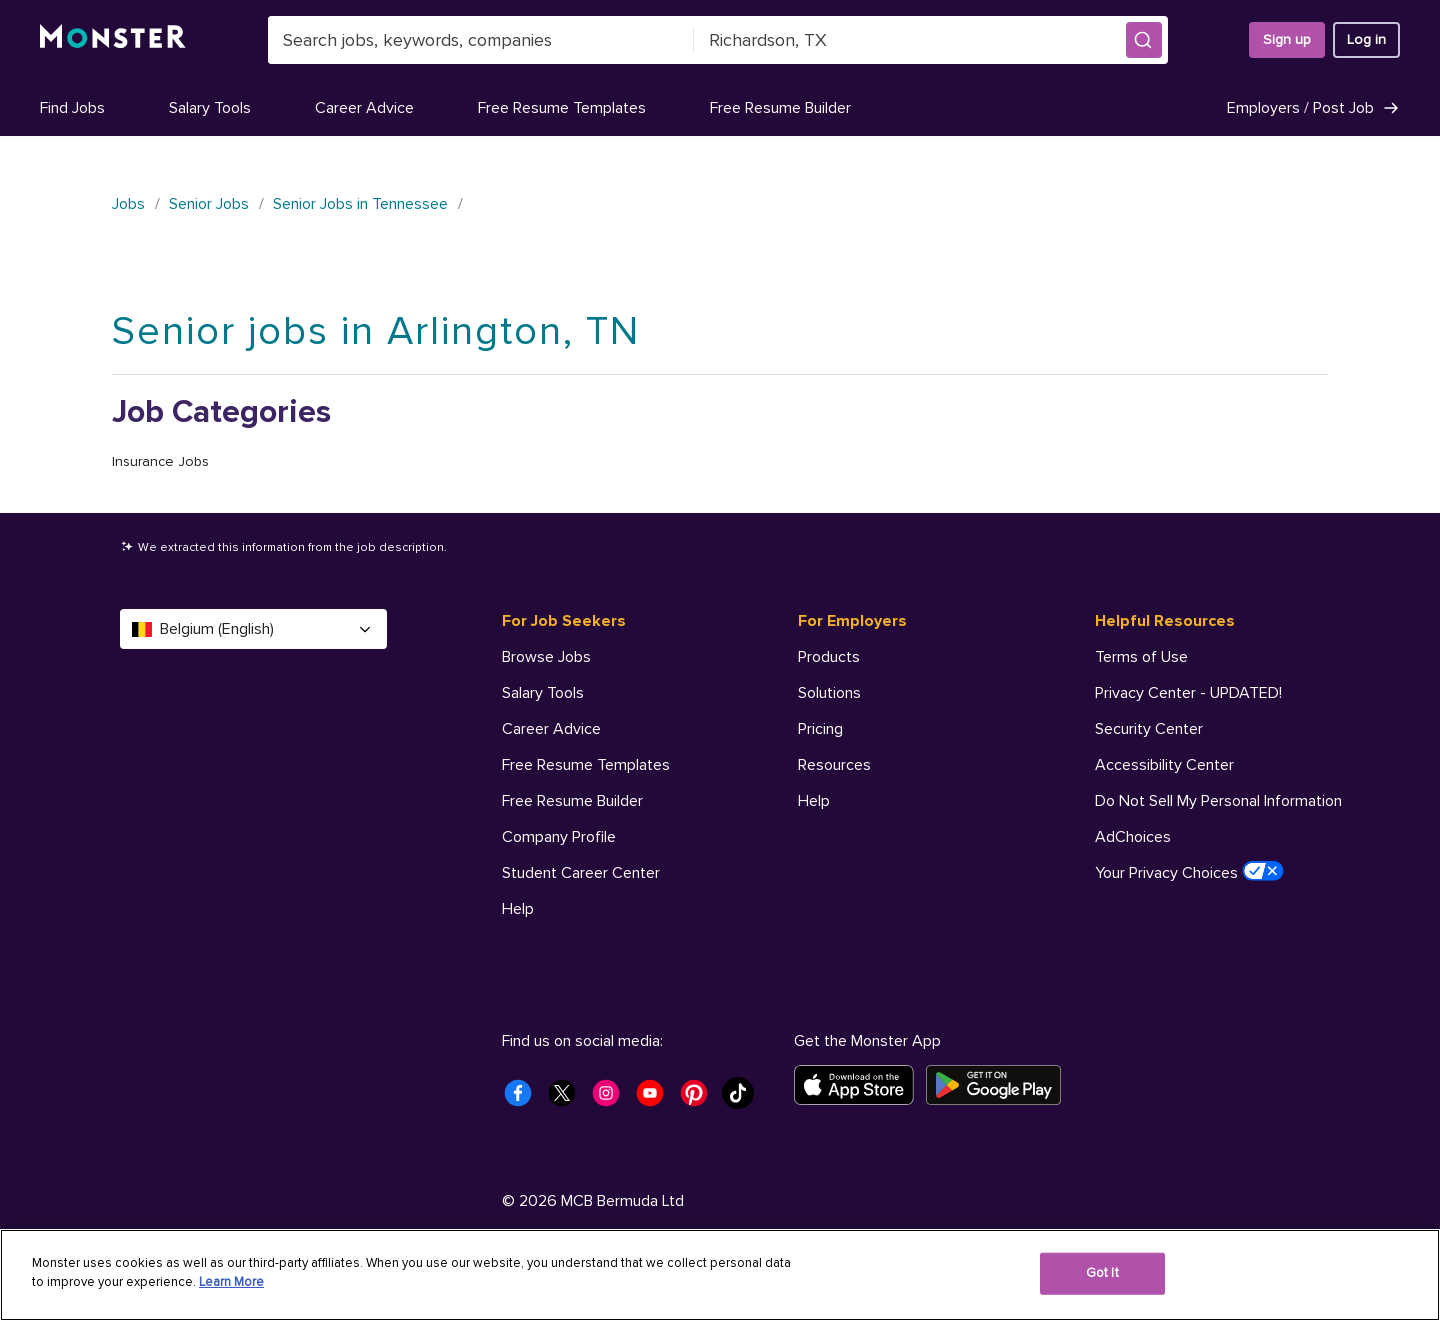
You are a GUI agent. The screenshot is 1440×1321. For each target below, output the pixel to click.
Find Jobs (72, 108)
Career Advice (364, 108)
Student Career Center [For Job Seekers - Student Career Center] (581, 873)
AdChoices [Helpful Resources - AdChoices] (1133, 837)
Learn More (231, 1282)
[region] (720, 1275)
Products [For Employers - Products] (829, 657)
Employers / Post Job (1313, 108)
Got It (1102, 1273)
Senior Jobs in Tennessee (360, 204)
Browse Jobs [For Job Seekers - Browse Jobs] (546, 657)
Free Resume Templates (562, 108)
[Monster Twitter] (568, 1099)
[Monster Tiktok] (744, 1099)
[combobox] (481, 40)
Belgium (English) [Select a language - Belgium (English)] (253, 629)
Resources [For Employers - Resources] (834, 765)
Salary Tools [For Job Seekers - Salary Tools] (543, 693)
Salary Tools (210, 108)
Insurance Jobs (160, 461)
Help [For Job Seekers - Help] (518, 909)
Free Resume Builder (780, 108)
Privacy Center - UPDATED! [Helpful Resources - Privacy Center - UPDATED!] (1188, 693)
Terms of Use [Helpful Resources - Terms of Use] (1141, 657)
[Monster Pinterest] (700, 1099)
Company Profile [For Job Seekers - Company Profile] (559, 837)
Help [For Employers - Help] (814, 801)
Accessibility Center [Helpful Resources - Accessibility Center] (1164, 765)
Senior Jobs (209, 204)
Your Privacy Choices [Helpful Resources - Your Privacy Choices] (1189, 872)
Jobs (128, 204)
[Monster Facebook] (524, 1099)
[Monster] (113, 40)
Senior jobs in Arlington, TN (376, 331)
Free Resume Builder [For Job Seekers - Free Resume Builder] (572, 801)
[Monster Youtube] (656, 1099)
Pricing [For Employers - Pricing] (820, 729)
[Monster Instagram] (612, 1099)
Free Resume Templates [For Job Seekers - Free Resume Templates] (586, 765)
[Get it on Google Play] (999, 1085)
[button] (1144, 40)
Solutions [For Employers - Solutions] (829, 693)
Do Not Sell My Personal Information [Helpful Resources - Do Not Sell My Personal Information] (1218, 801)
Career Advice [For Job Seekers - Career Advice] (551, 729)
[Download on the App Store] (860, 1085)
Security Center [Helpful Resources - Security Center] (1149, 729)
